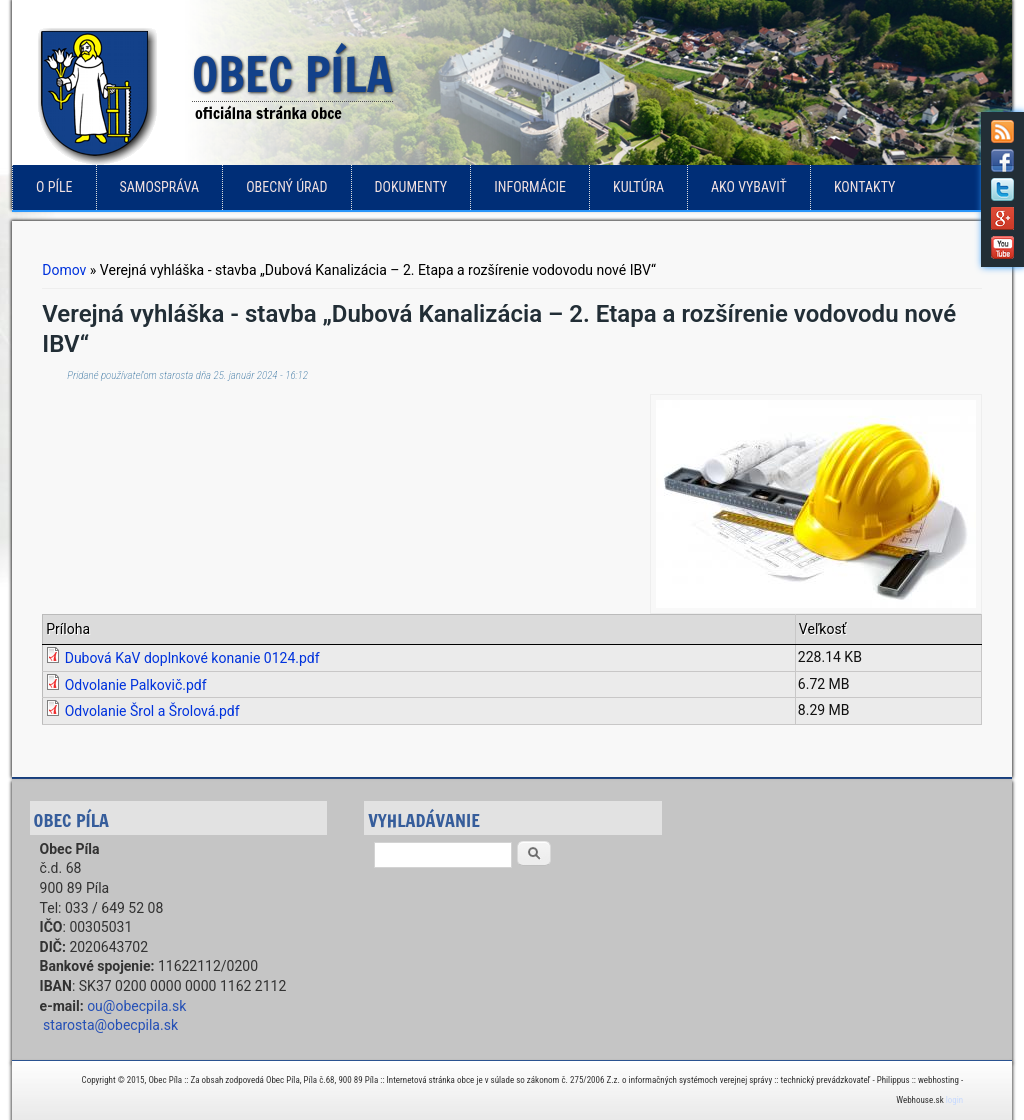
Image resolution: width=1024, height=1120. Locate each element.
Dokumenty (411, 187)
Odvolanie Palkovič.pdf (136, 685)
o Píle (54, 187)
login (954, 1100)
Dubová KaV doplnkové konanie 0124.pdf (192, 658)
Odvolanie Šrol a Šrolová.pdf (152, 711)
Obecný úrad (286, 187)
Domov (64, 270)
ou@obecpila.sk (136, 1006)
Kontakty (865, 187)
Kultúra (638, 187)
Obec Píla (292, 76)
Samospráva (160, 187)
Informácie (530, 187)
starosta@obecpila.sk (110, 1025)
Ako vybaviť (749, 187)
